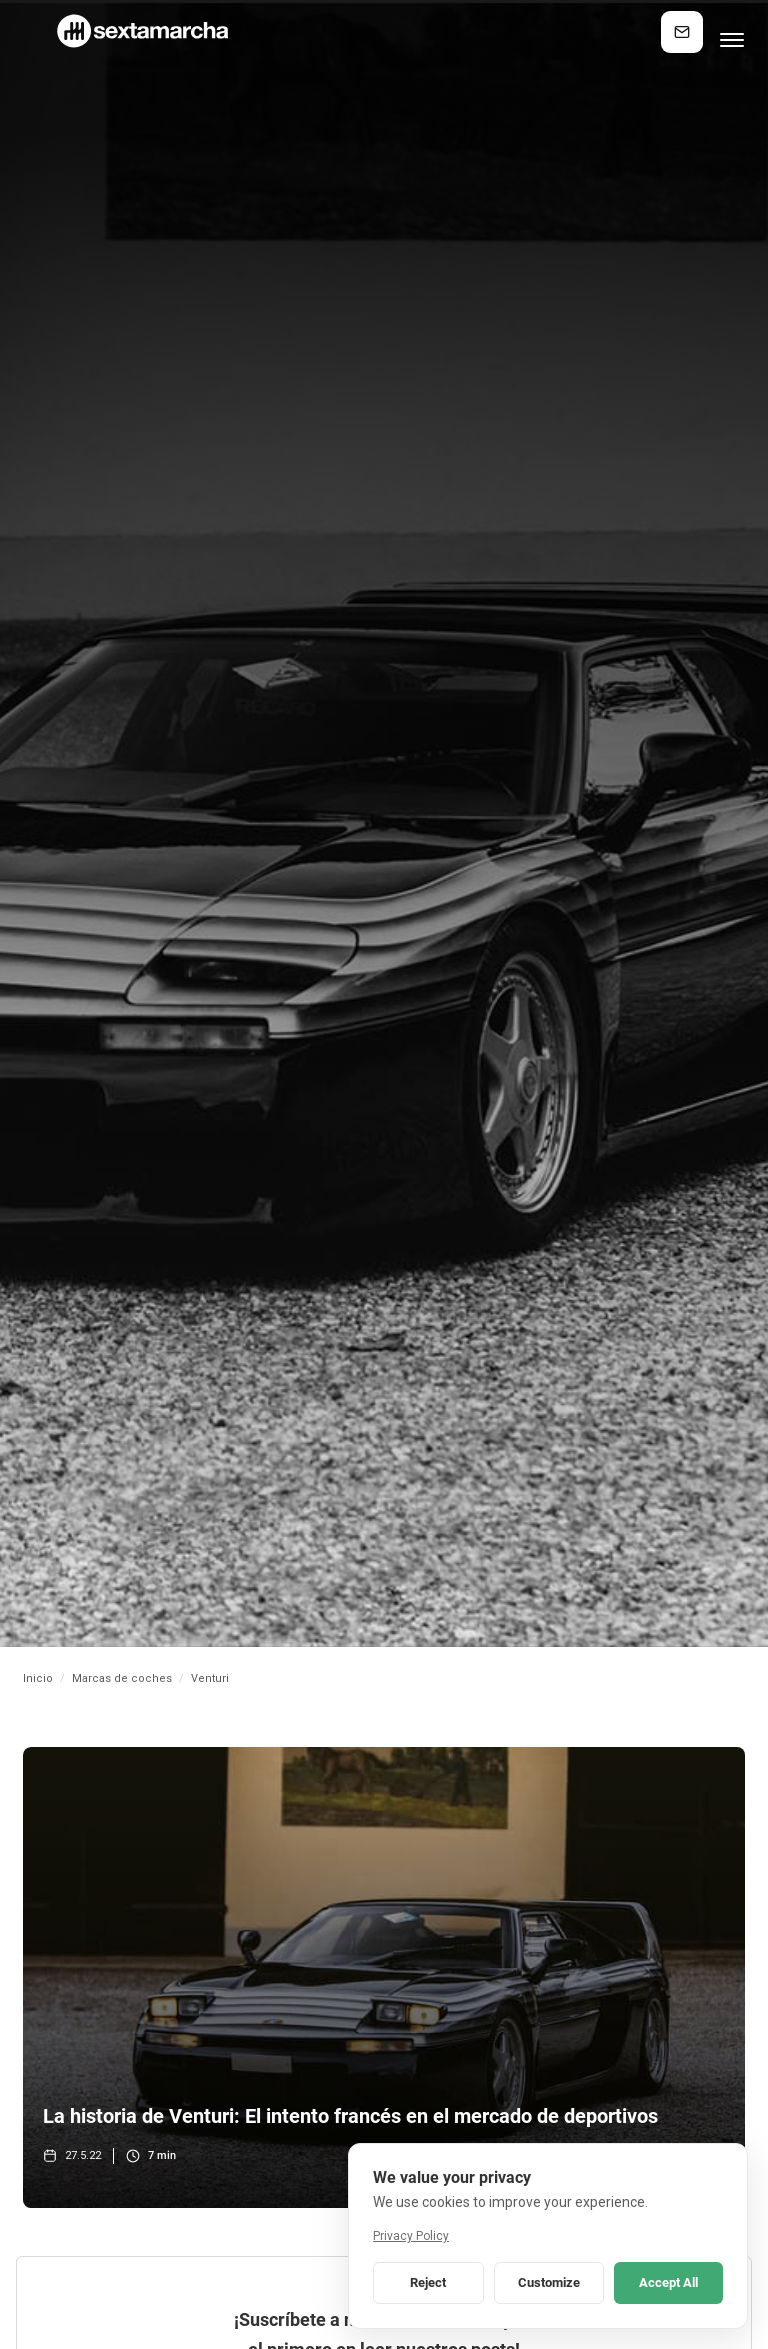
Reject (428, 2282)
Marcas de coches (122, 1678)
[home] (141, 31)
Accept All (668, 2282)
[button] (732, 32)
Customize (549, 2282)
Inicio (38, 1678)
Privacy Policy (411, 2236)
